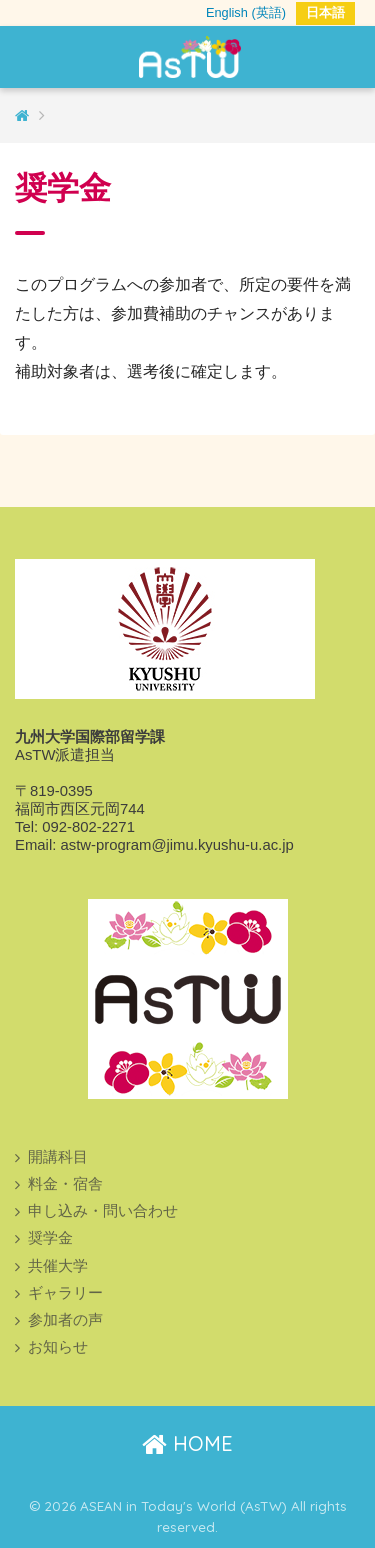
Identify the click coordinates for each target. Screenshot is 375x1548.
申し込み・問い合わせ (103, 1211)
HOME (187, 1443)
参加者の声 (65, 1320)
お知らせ (58, 1347)
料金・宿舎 (65, 1184)
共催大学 (58, 1266)
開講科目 (58, 1157)
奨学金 (50, 1238)
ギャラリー (65, 1293)
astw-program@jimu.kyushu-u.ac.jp (176, 845)
